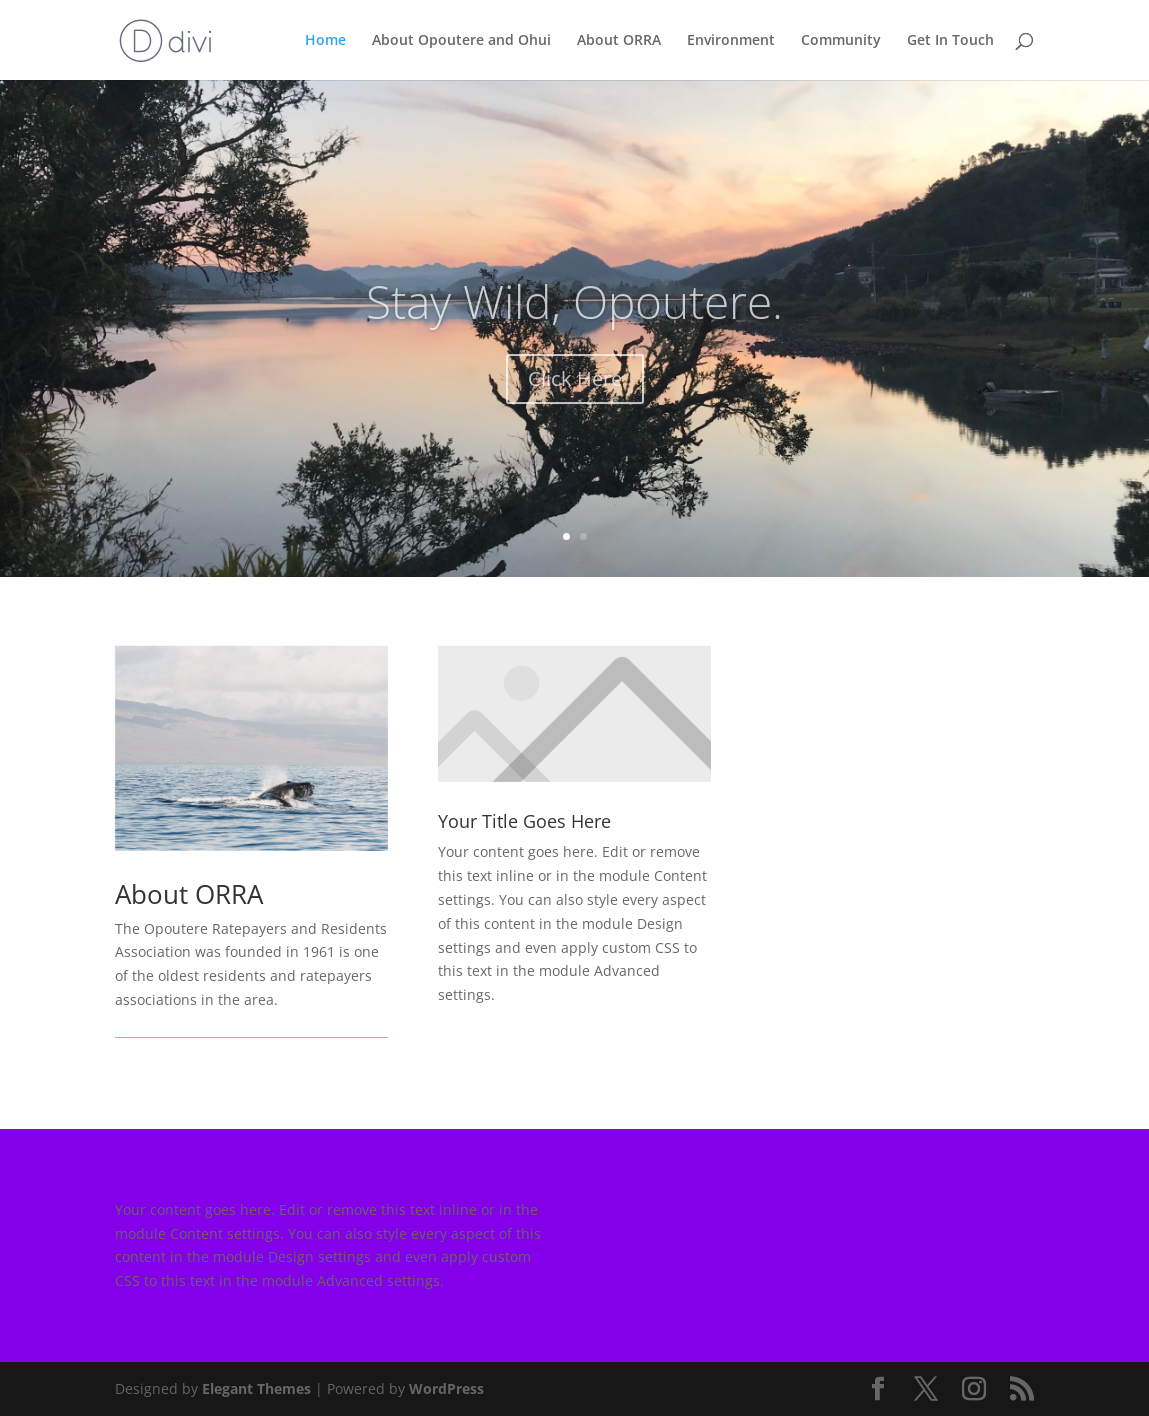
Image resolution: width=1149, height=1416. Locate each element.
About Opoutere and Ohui (461, 41)
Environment (731, 41)
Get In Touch (950, 41)
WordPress (446, 1388)
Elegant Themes (256, 1388)
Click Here (575, 395)
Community (841, 41)
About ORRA (619, 41)
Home (325, 41)
